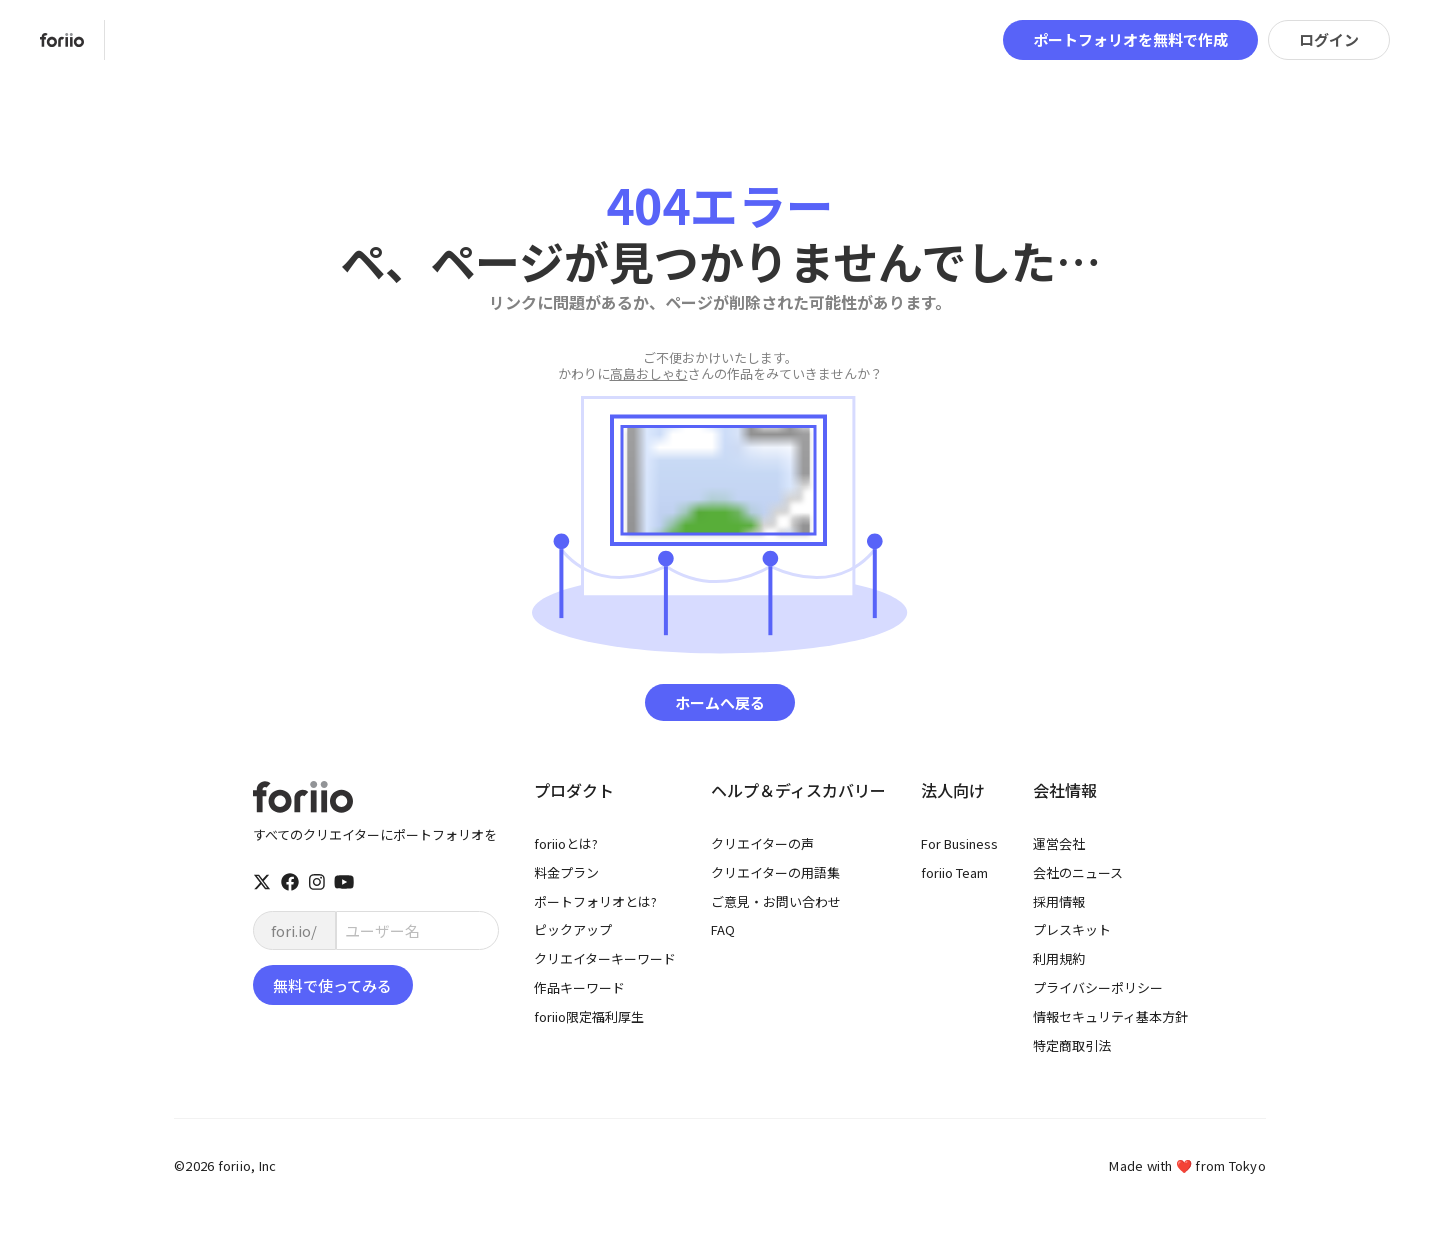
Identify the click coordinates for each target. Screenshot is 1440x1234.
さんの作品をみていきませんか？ (720, 366)
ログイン (1329, 39)
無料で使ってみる (332, 985)
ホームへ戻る (720, 702)
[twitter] (262, 882)
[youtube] (344, 882)
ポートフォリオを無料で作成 (1130, 39)
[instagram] (317, 882)
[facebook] (290, 882)
